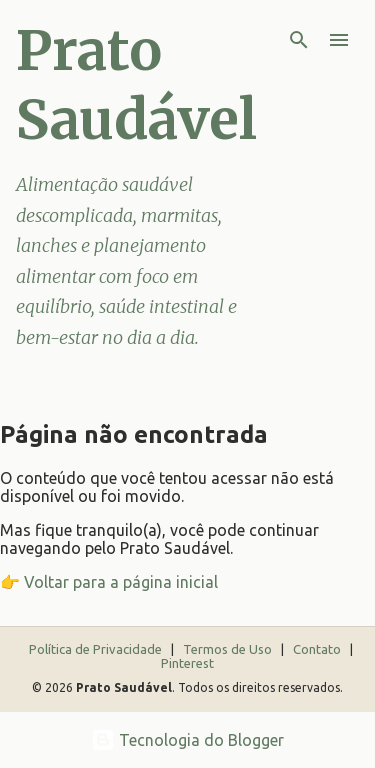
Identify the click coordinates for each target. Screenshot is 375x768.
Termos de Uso (229, 649)
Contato (318, 649)
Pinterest (187, 663)
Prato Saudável (136, 85)
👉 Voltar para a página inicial (109, 582)
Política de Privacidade (97, 649)
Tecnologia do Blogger (187, 740)
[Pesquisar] (299, 40)
